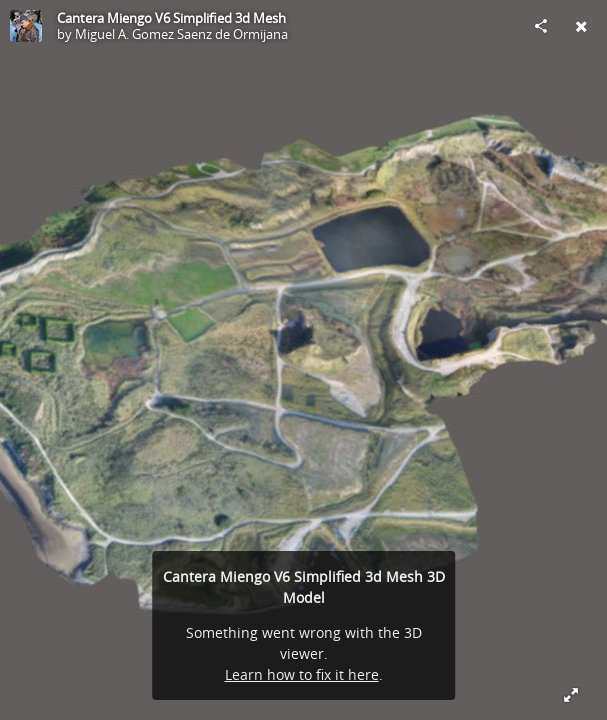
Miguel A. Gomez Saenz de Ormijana (181, 34)
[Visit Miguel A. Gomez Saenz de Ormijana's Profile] (26, 26)
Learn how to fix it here (302, 674)
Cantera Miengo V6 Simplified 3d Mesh (171, 18)
